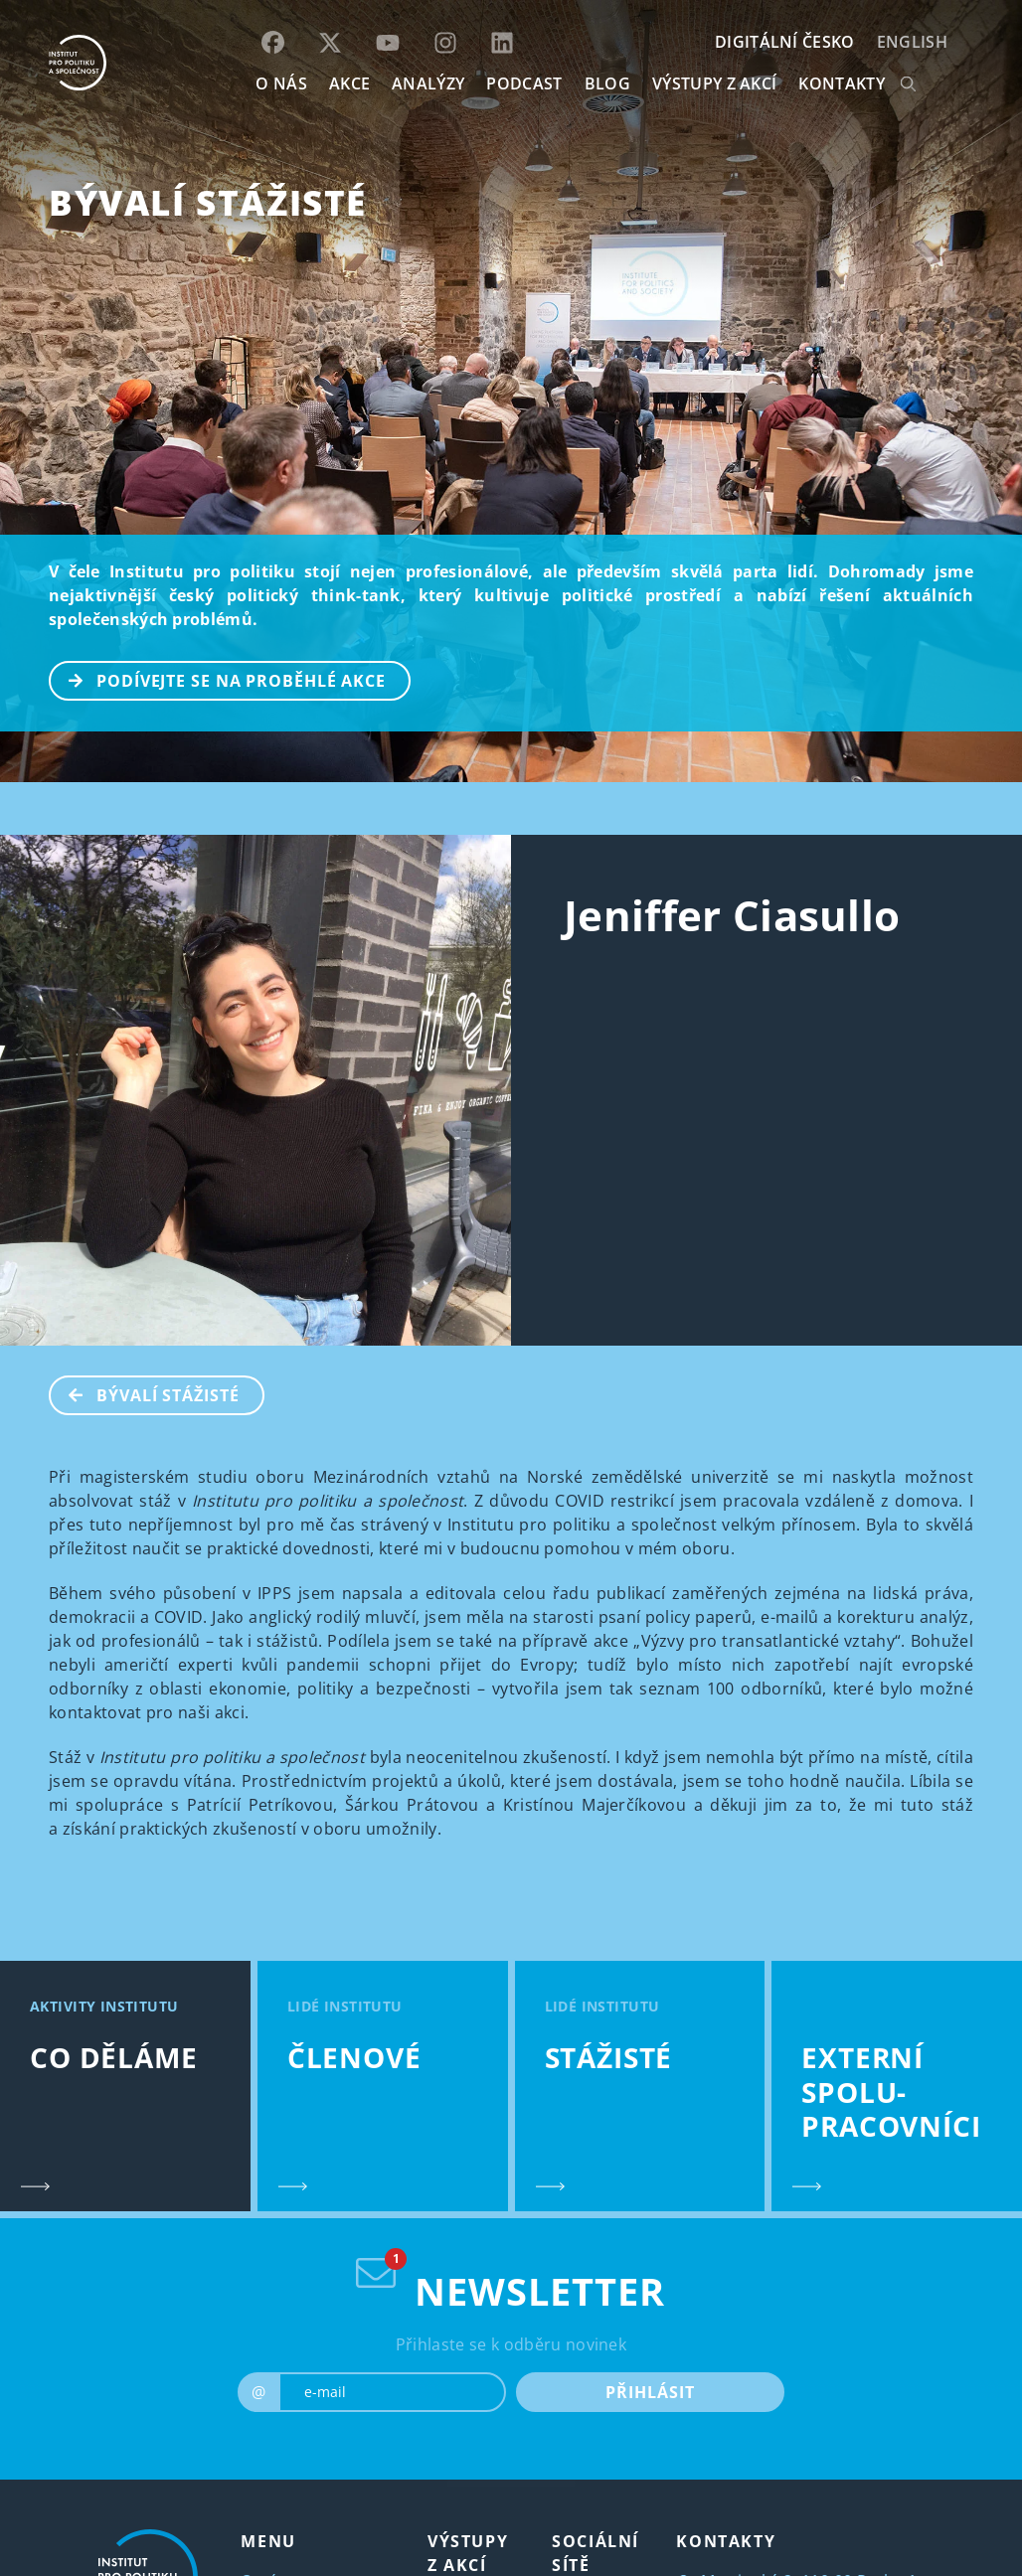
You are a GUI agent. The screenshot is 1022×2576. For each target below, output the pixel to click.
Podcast (524, 83)
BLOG (607, 83)
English (912, 42)
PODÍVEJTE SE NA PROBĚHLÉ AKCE (218, 679)
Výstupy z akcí (714, 83)
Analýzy (428, 83)
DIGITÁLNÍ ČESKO (785, 42)
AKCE (349, 83)
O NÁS (281, 83)
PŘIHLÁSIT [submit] (649, 2392)
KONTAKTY (841, 83)
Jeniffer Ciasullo (732, 914)
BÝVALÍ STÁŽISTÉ (208, 202)
